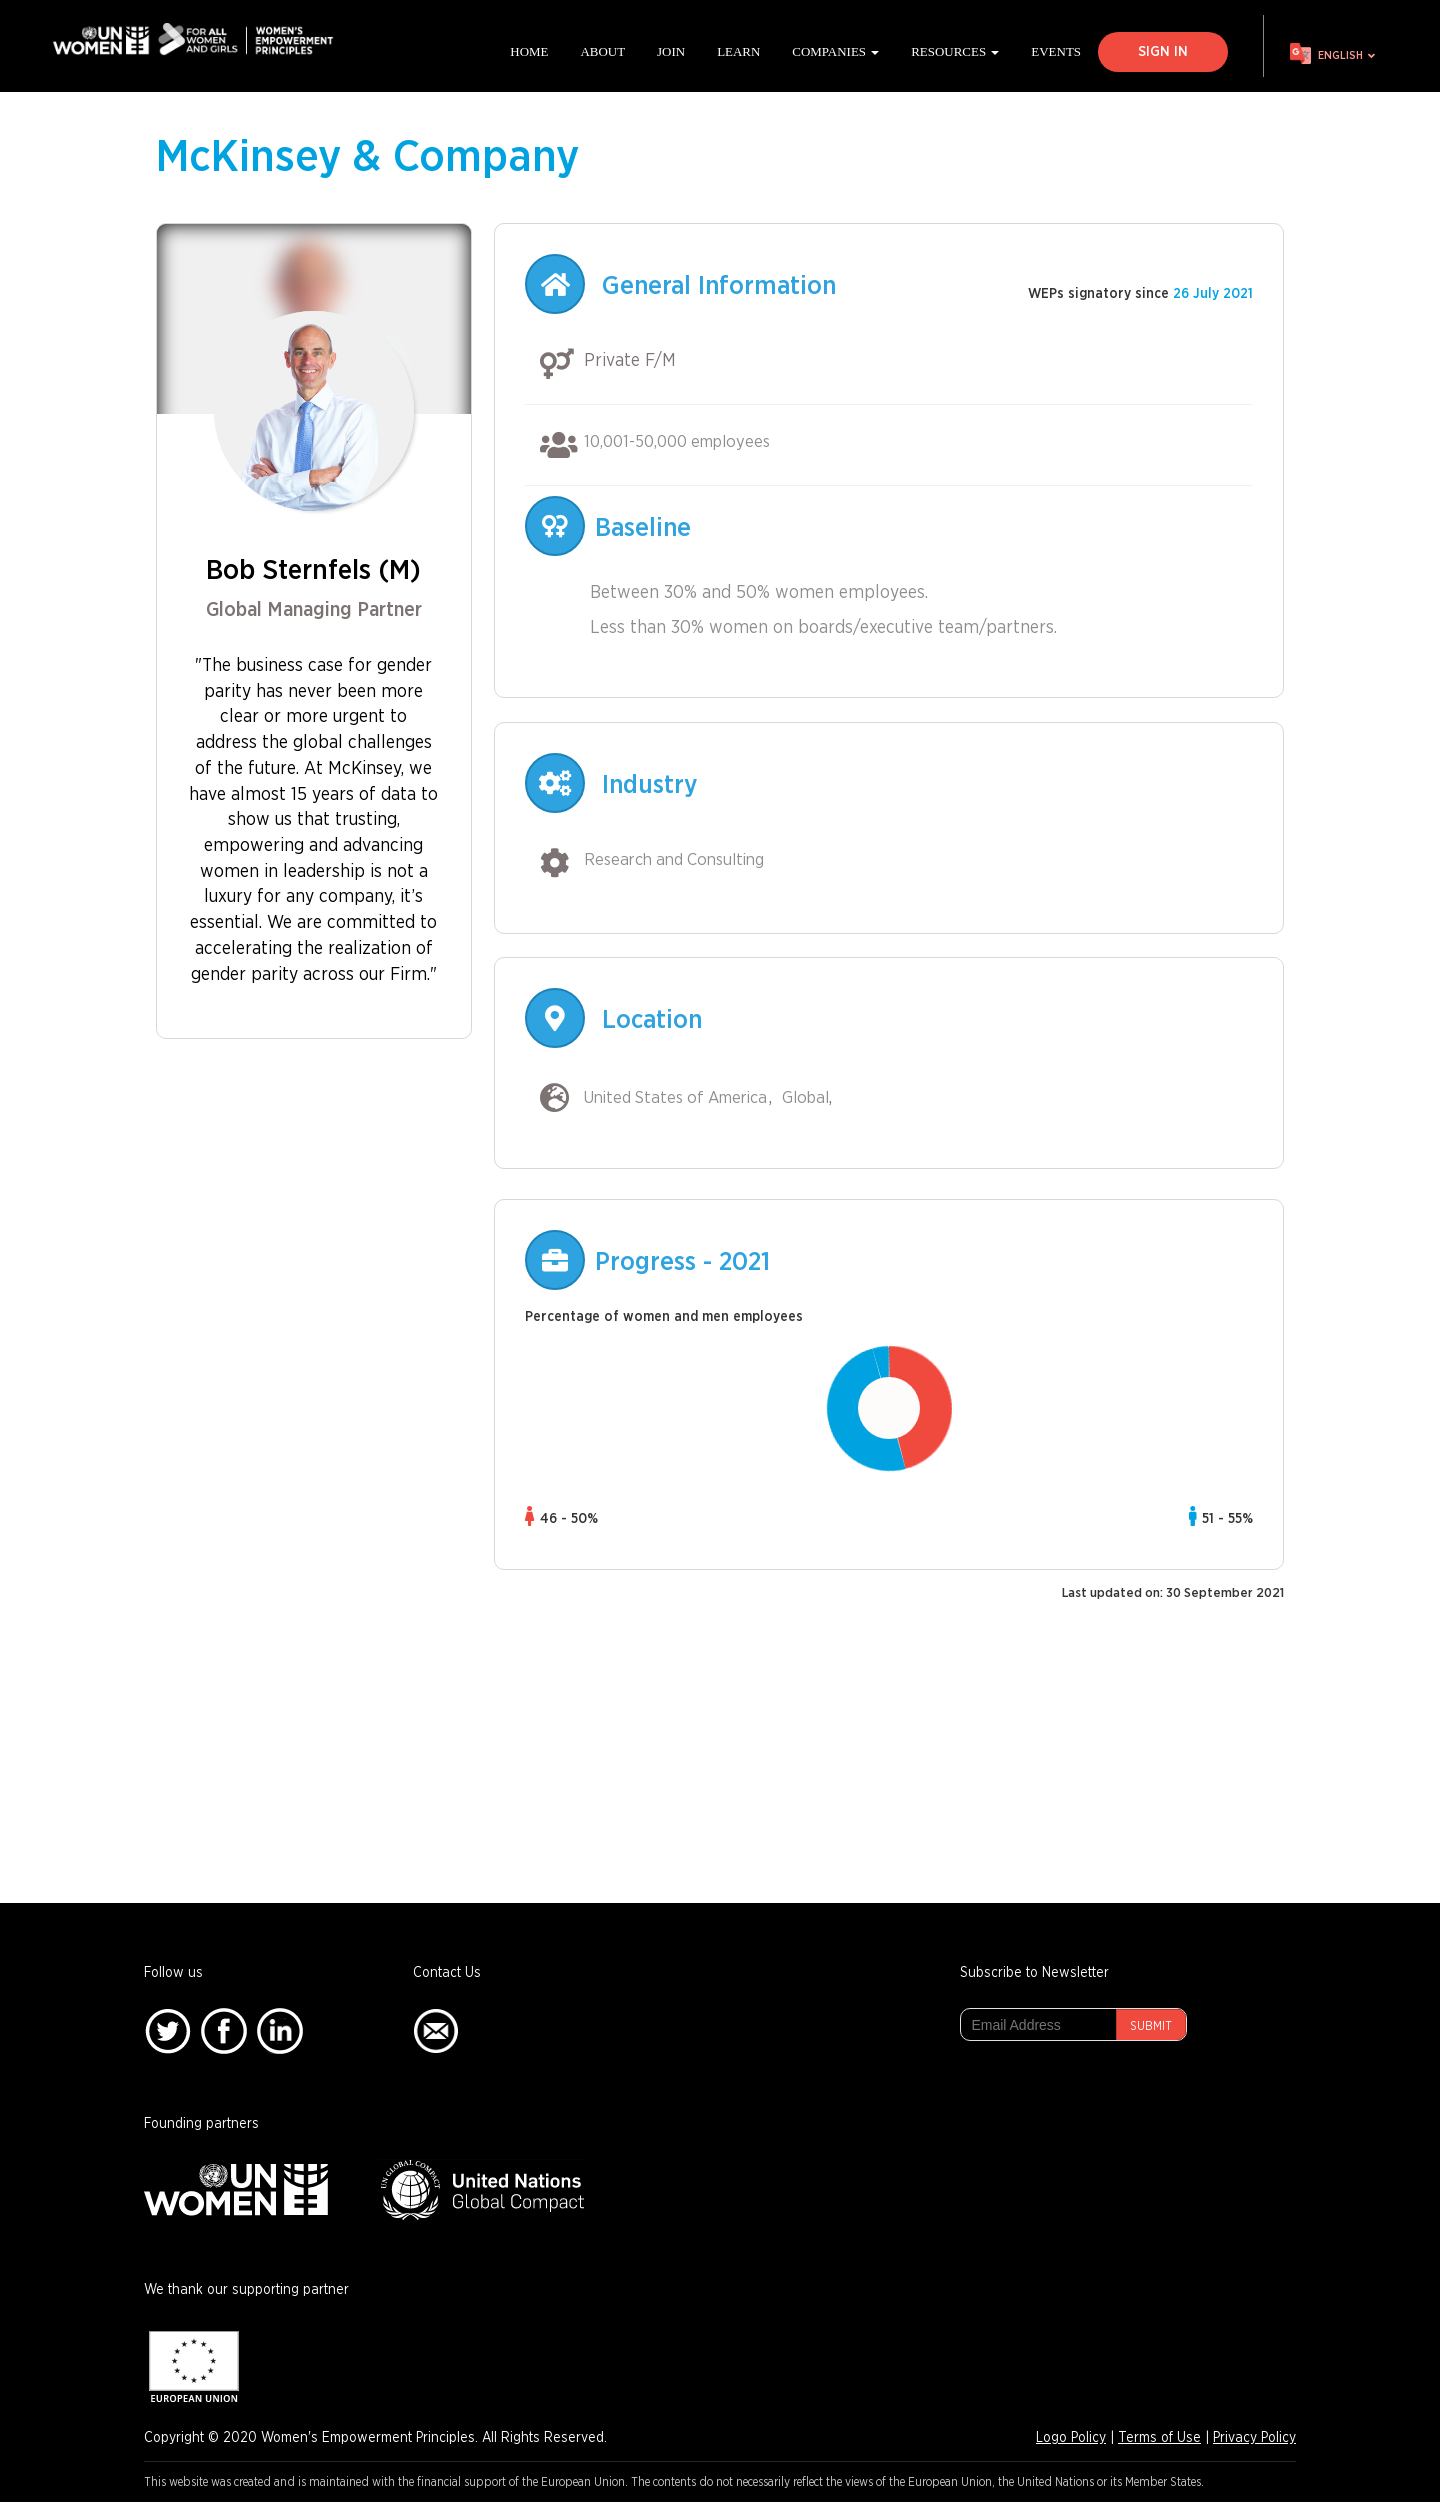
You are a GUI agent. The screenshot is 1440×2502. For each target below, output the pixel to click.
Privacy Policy (1254, 2438)
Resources (955, 51)
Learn (738, 51)
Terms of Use (1159, 2438)
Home (529, 51)
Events (1056, 51)
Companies (835, 51)
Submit (1151, 2026)
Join (671, 51)
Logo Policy (1071, 2438)
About (602, 51)
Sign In (1163, 52)
